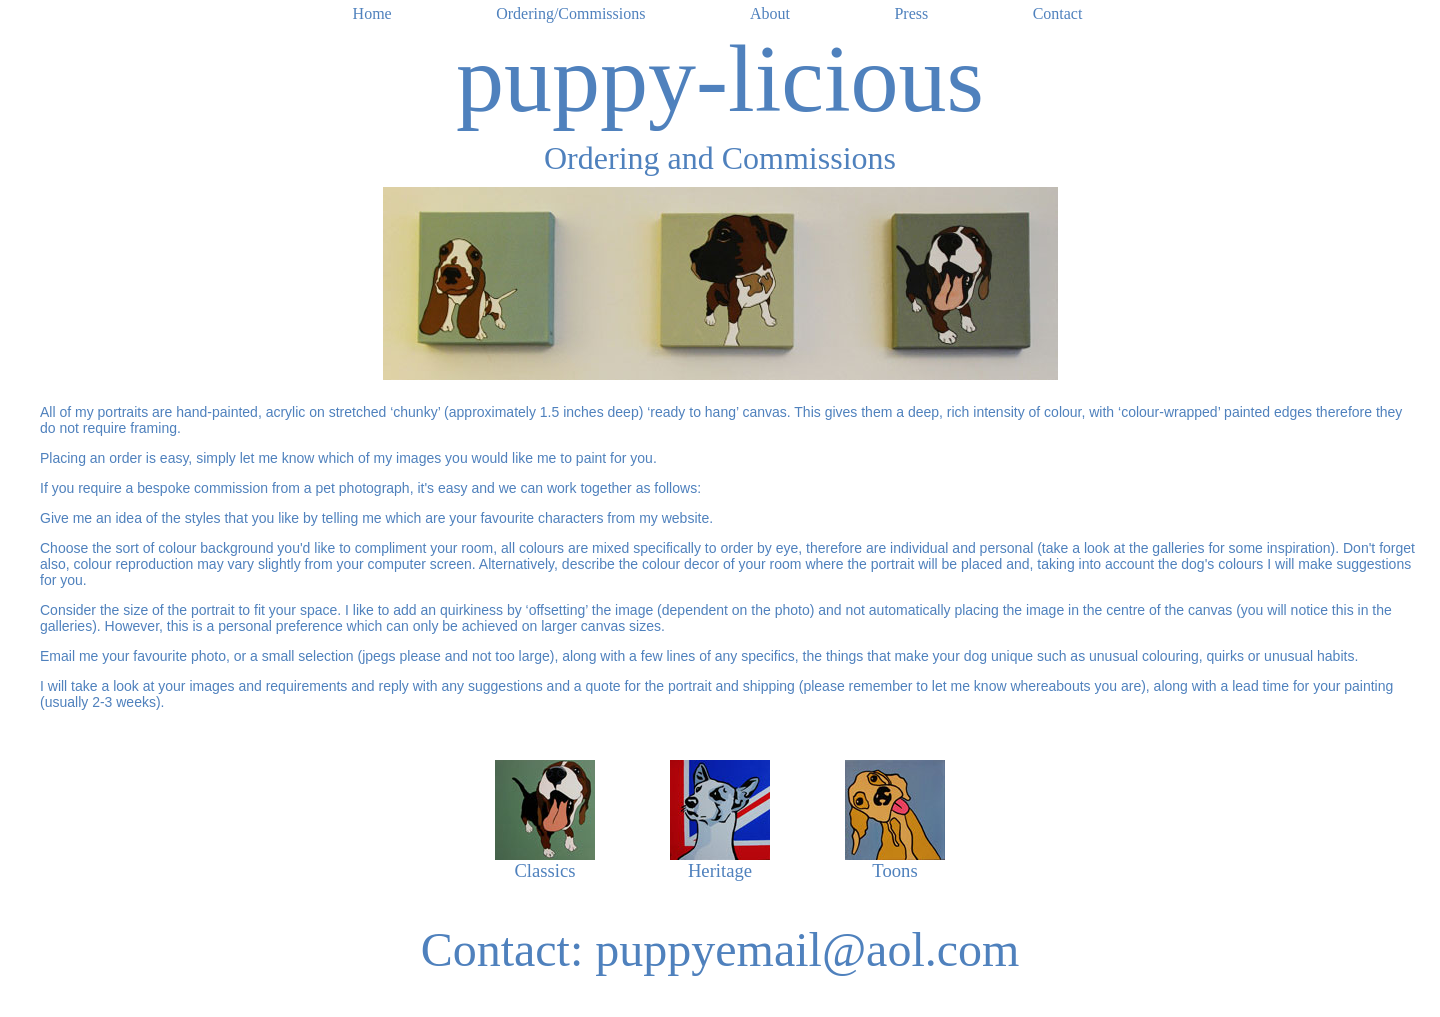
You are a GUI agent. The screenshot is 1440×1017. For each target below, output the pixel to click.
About (770, 13)
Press (911, 13)
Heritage (720, 870)
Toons (894, 870)
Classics (544, 870)
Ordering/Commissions (570, 13)
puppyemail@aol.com (807, 949)
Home (372, 13)
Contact (1058, 13)
